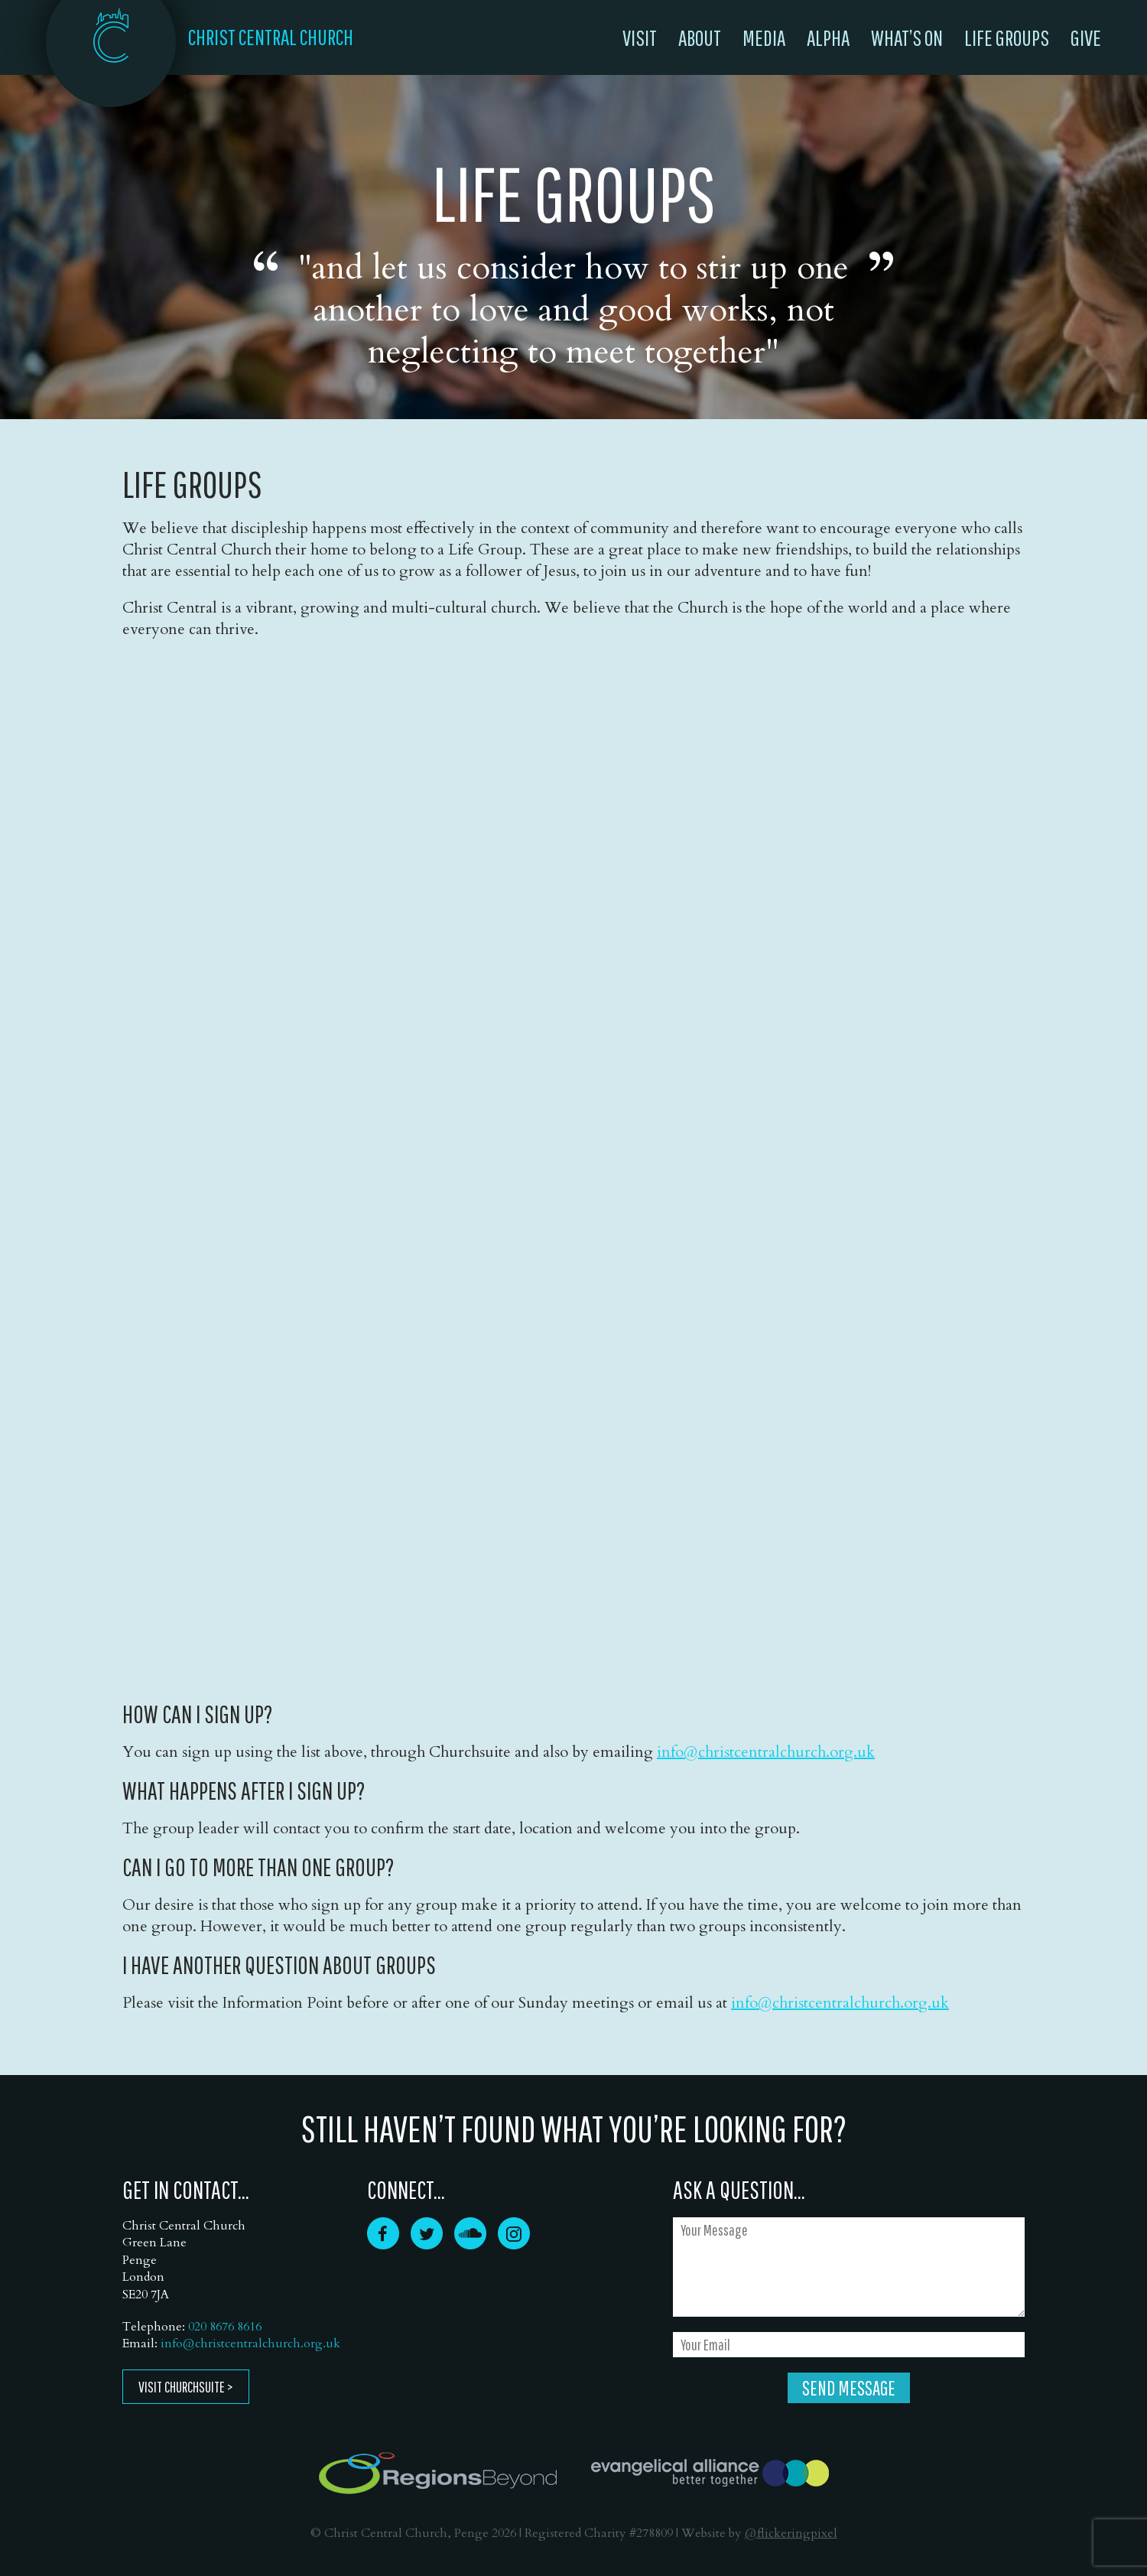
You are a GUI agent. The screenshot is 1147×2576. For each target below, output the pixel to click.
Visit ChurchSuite (181, 2386)
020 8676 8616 (225, 2326)
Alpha (828, 37)
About (699, 37)
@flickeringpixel (791, 2533)
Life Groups (1006, 37)
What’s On (907, 37)
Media (763, 37)
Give (1086, 37)
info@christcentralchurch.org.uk (766, 1752)
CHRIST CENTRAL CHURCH (270, 37)
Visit (639, 37)
